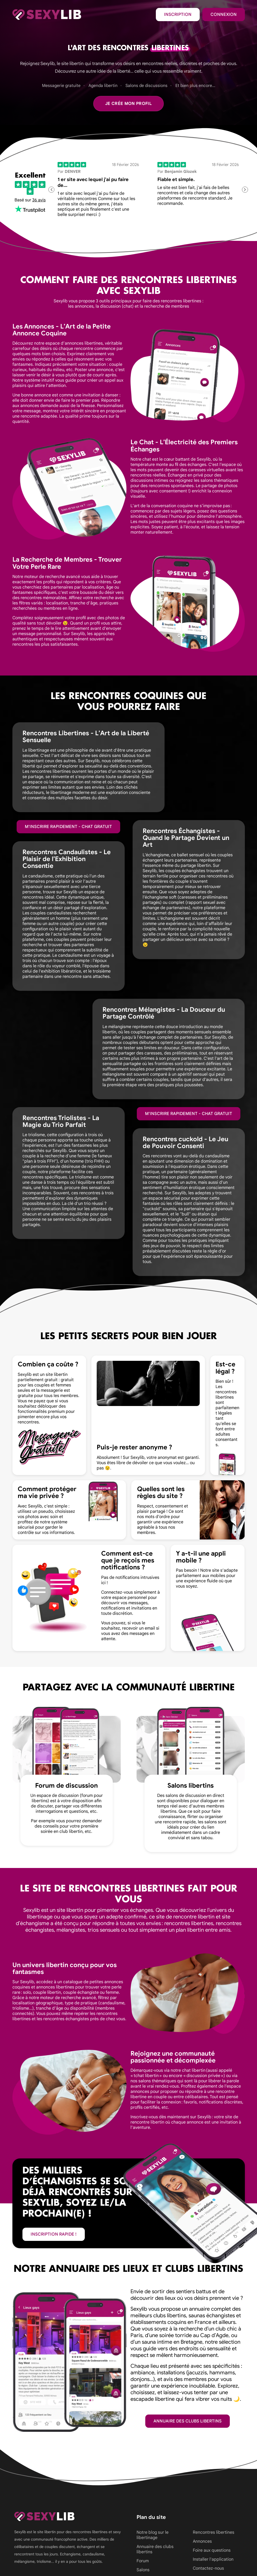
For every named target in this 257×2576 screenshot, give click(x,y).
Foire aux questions (212, 2550)
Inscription (177, 14)
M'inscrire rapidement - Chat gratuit (68, 826)
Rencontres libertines (213, 2532)
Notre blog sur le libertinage (153, 2535)
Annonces (202, 2541)
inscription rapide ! (54, 2234)
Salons (143, 2570)
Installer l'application (213, 2559)
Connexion (224, 14)
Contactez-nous (208, 2568)
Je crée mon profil (128, 103)
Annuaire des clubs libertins (187, 2421)
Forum (143, 2561)
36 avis (39, 200)
